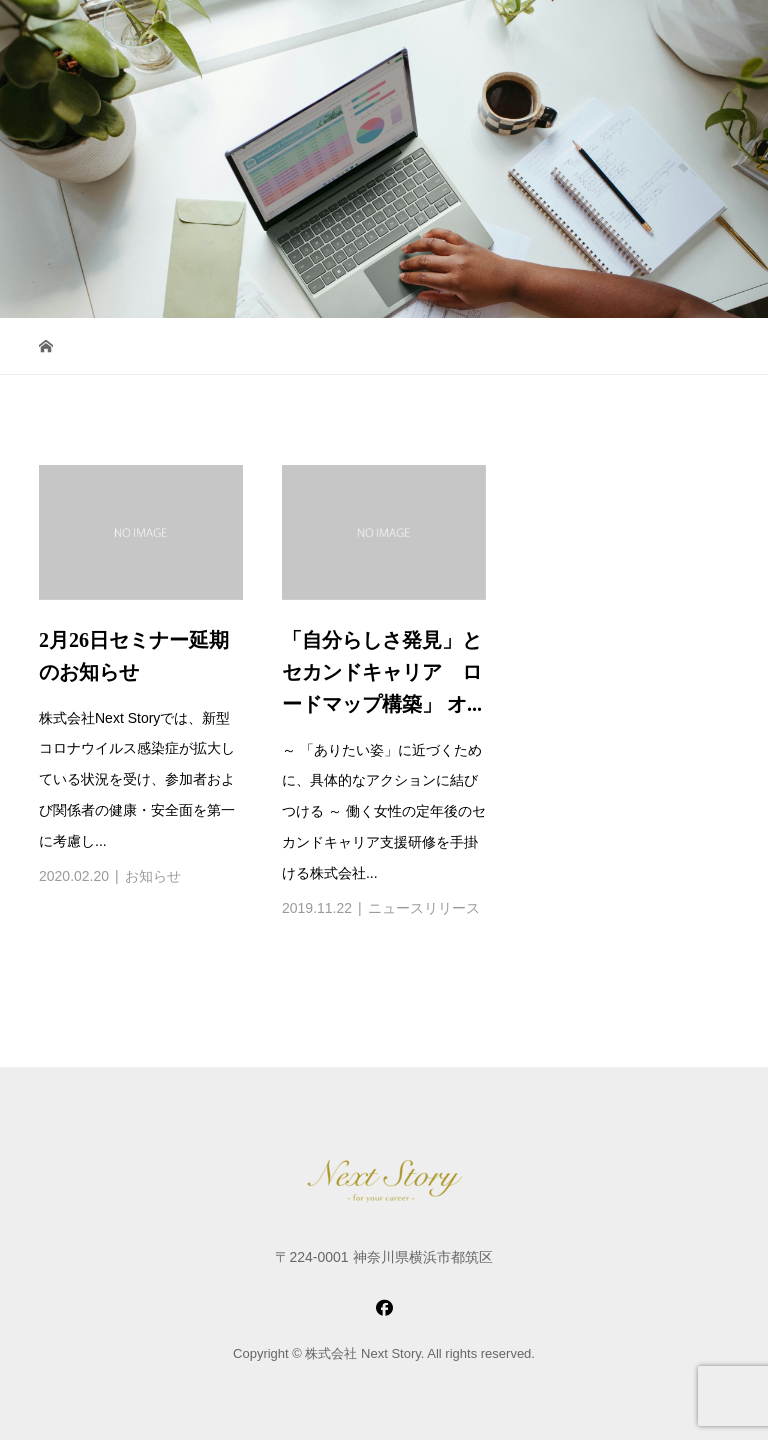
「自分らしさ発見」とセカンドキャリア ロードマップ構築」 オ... (382, 672)
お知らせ (153, 876)
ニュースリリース (424, 908)
